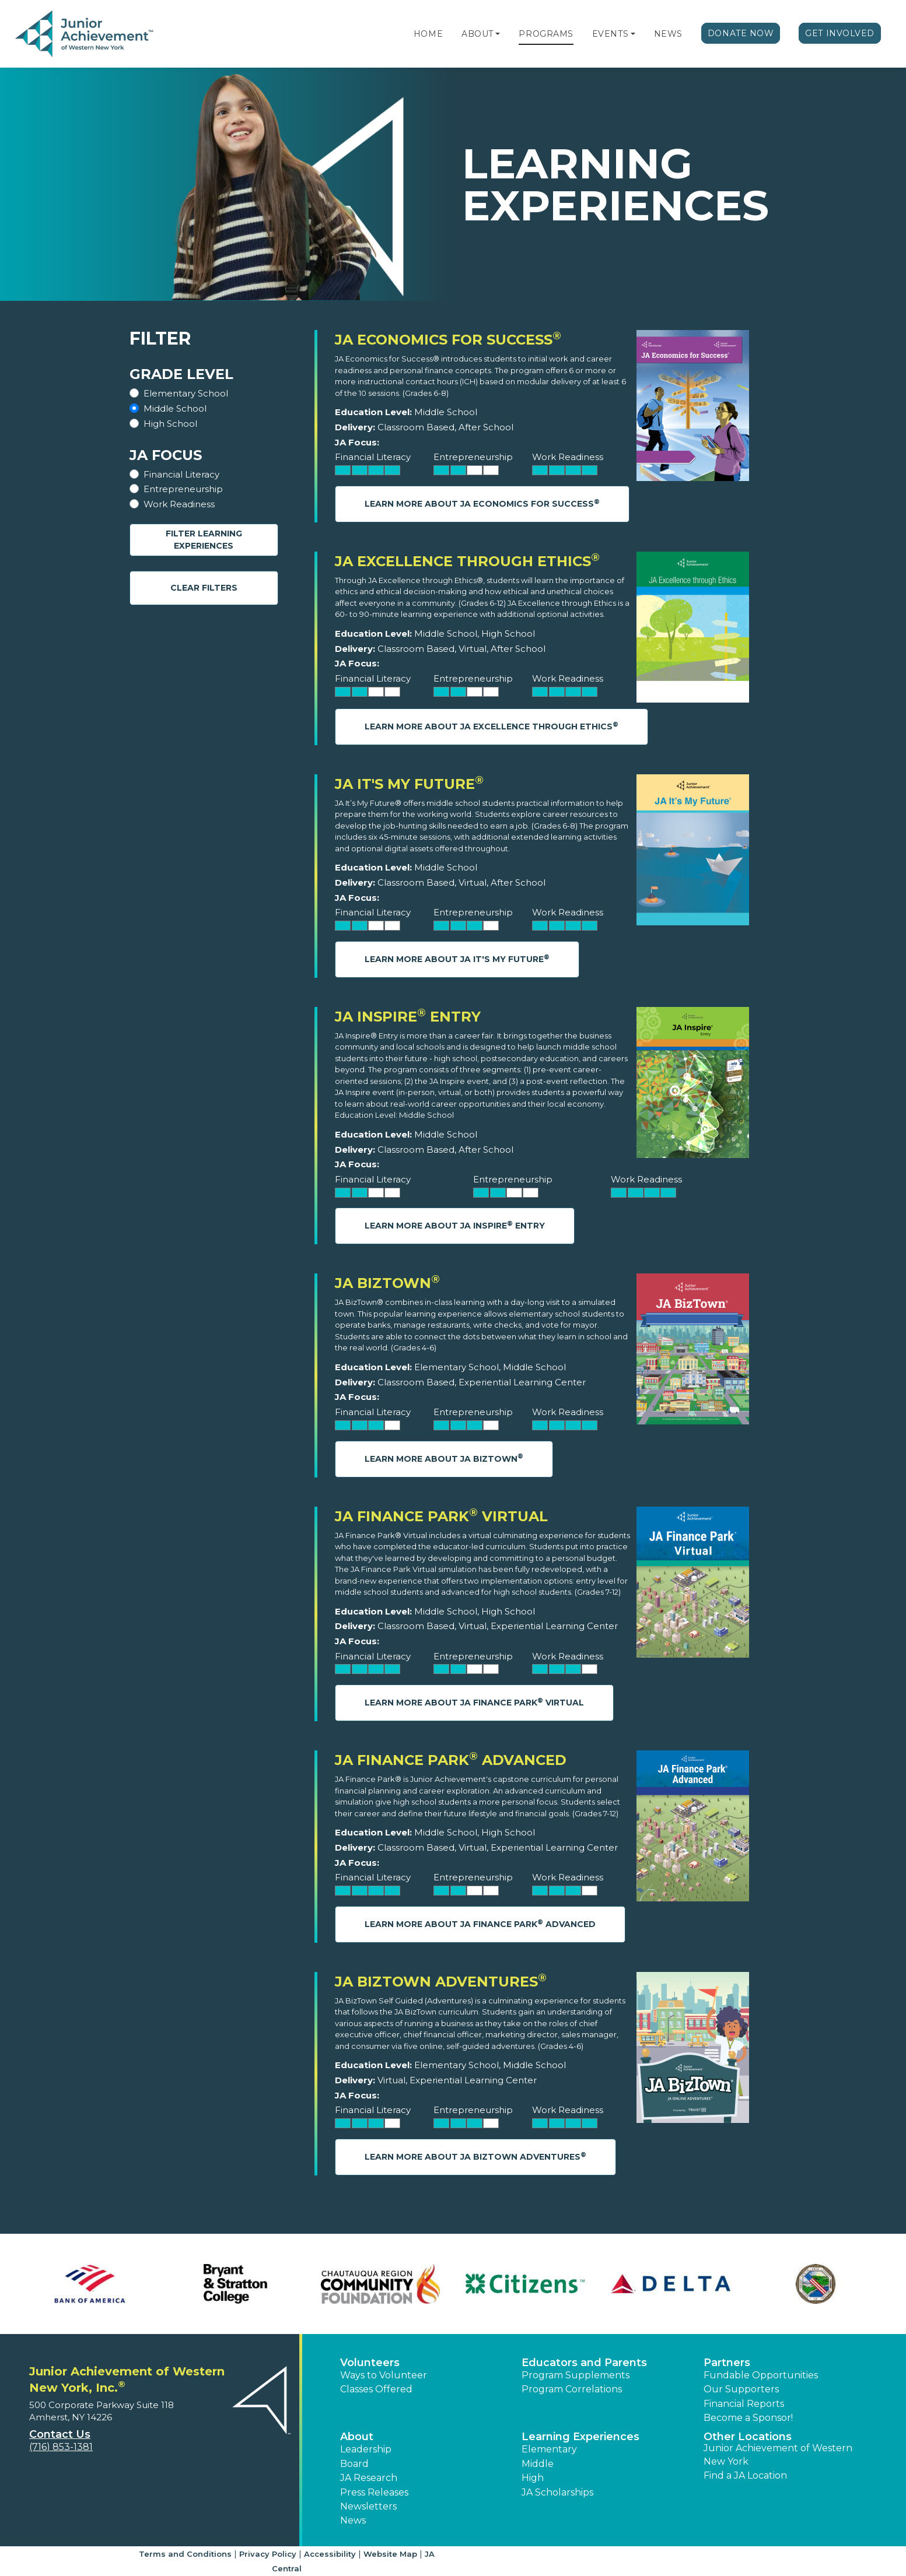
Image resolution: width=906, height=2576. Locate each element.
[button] (497, 34)
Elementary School (186, 393)
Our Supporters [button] (741, 2389)
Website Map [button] (390, 2554)
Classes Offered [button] (376, 2389)
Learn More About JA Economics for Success (482, 503)
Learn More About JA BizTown (444, 1458)
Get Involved (839, 33)
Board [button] (354, 2463)
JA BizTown (387, 1283)
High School (170, 423)
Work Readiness (179, 504)
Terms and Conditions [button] (185, 2554)
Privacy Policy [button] (267, 2554)
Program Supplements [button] (575, 2375)
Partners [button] (727, 2362)
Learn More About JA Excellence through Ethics (491, 726)
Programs (546, 34)
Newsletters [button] (368, 2506)
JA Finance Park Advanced (450, 1760)
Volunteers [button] (370, 2362)
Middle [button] (538, 2463)
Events (610, 34)
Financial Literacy (181, 474)
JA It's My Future (409, 783)
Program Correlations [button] (572, 2389)
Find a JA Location (745, 2475)
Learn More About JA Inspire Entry (455, 1225)
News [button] (353, 2520)
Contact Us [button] (59, 2434)
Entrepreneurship (183, 488)
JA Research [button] (368, 2477)
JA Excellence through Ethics (467, 561)
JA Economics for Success (448, 339)
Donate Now (741, 33)
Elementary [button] (549, 2449)
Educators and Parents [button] (584, 2362)
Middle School (175, 408)
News (668, 34)
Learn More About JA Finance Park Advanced (480, 1923)
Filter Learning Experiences (204, 539)
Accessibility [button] (330, 2554)
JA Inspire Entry (408, 1016)
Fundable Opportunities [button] (761, 2375)
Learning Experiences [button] (580, 2436)
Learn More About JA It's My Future (457, 958)
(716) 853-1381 (61, 2446)
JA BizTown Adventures (441, 1981)
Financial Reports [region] (744, 2403)
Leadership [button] (365, 2449)
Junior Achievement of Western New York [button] (778, 2454)
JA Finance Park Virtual (441, 1516)
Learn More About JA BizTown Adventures (475, 2156)
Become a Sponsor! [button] (748, 2417)
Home (428, 34)
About (477, 34)
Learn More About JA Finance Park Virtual (474, 1702)
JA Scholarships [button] (557, 2492)
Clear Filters (203, 587)
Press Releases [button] (374, 2492)
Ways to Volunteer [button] (383, 2375)
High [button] (533, 2477)
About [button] (356, 2436)
